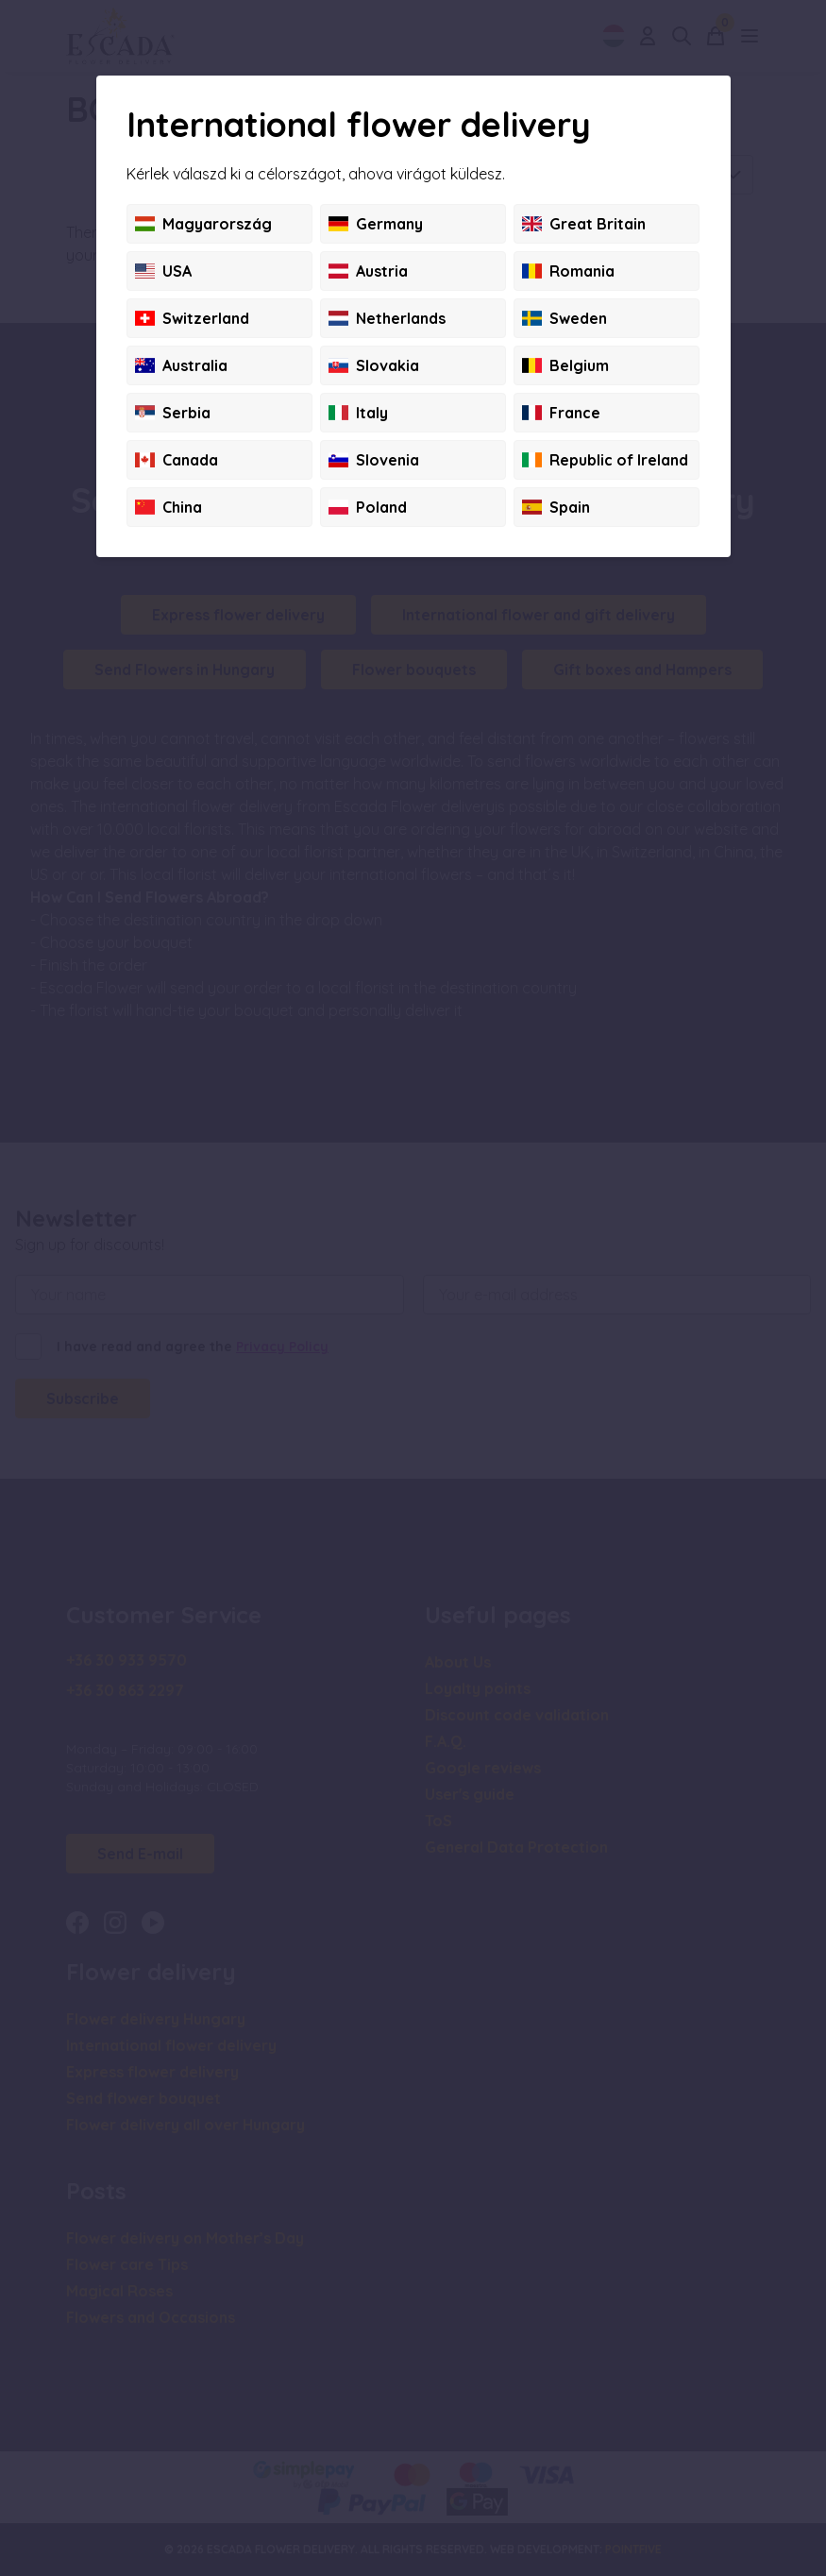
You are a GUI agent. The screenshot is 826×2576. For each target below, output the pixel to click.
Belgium (565, 365)
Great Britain (584, 223)
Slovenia (374, 459)
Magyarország (203, 223)
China (168, 507)
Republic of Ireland (605, 459)
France (561, 412)
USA (163, 271)
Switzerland (192, 318)
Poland (368, 507)
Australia (181, 365)
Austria (368, 271)
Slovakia (374, 365)
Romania (568, 271)
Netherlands (387, 318)
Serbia (173, 412)
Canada (176, 459)
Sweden (564, 318)
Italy (358, 412)
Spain (556, 507)
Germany (376, 223)
